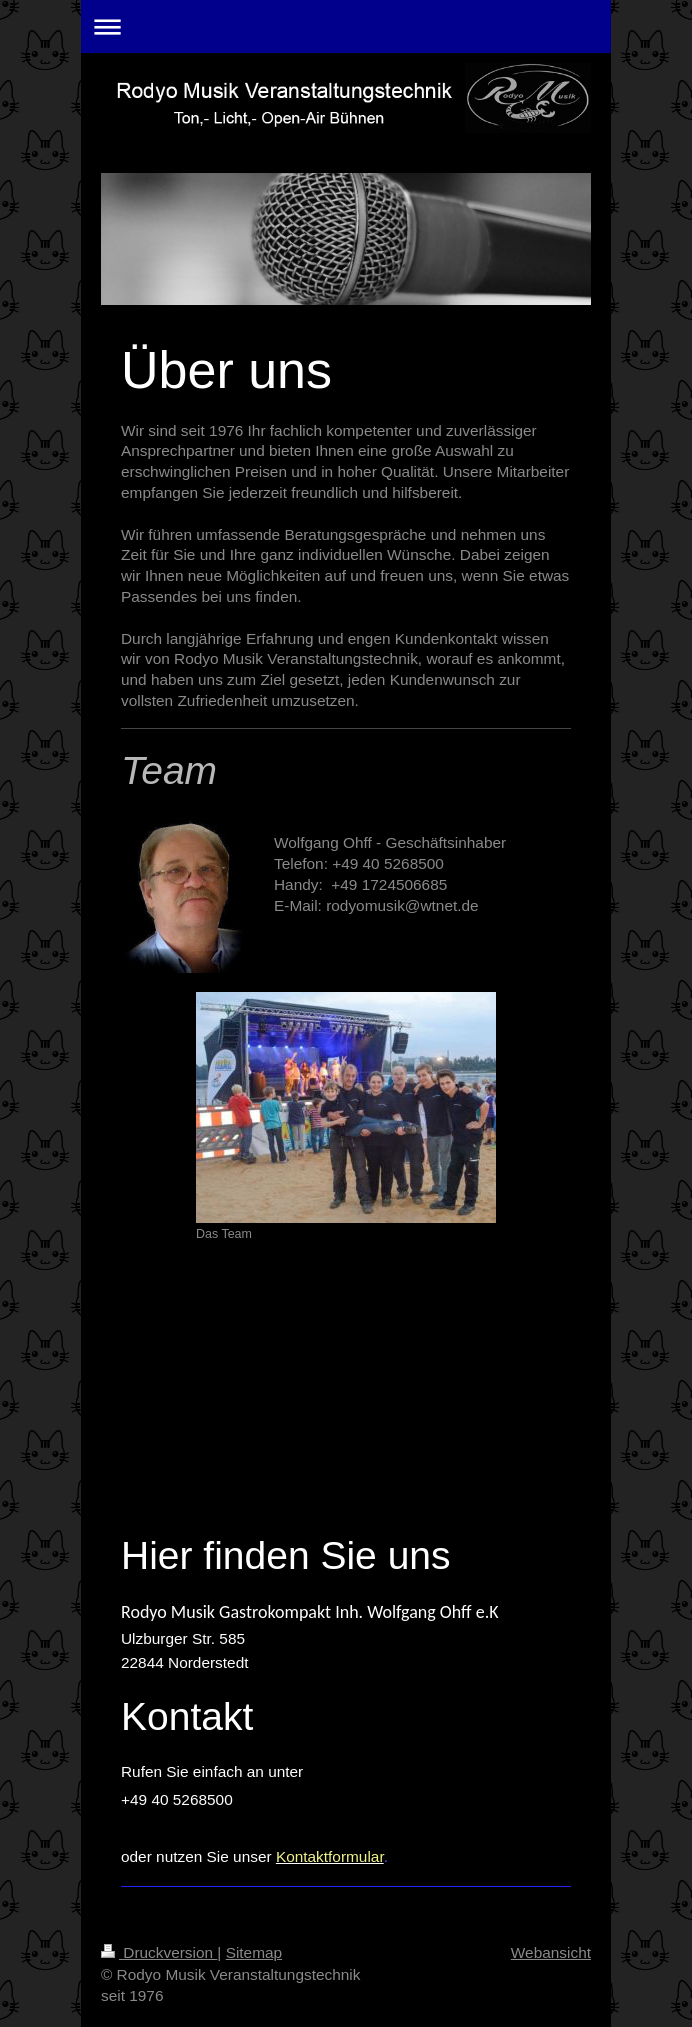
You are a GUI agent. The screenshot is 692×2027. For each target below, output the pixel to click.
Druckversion (159, 1952)
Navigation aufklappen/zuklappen (346, 26)
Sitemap (254, 1952)
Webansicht (551, 1952)
